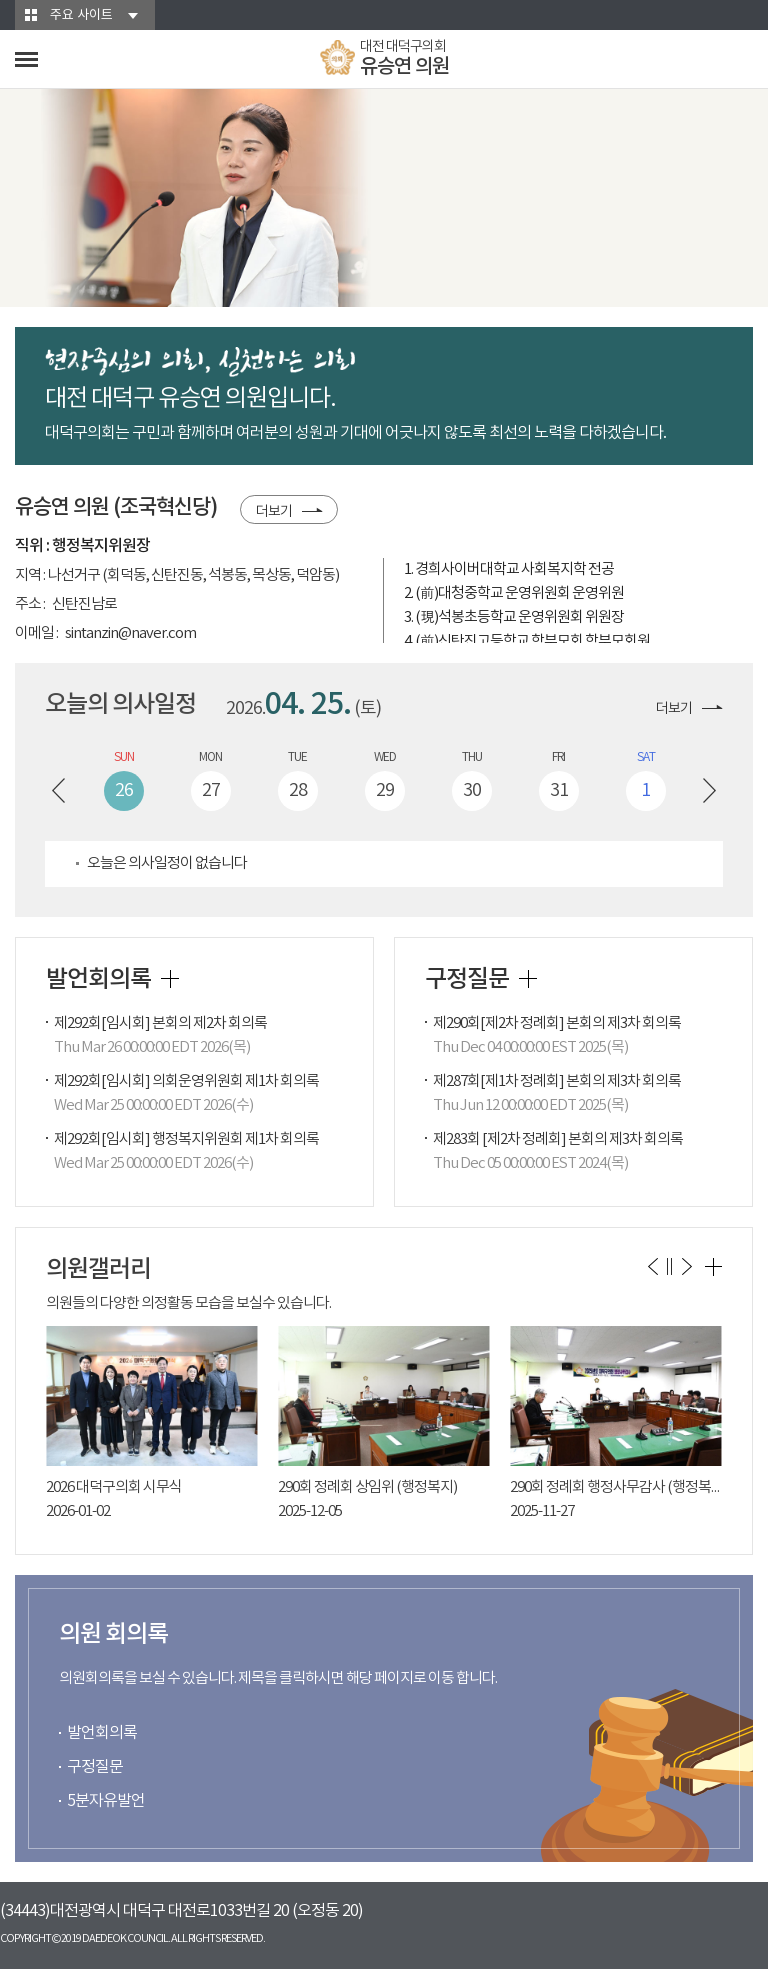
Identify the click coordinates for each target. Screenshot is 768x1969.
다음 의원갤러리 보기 (686, 1266)
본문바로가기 (0, 0)
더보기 (274, 512)
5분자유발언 (106, 1801)
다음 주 (709, 790)
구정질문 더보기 (528, 979)
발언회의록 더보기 (170, 979)
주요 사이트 (81, 15)
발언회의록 (102, 1733)
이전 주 (58, 790)
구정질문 (95, 1767)
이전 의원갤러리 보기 (652, 1266)
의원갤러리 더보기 (713, 1267)
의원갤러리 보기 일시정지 (669, 1266)
